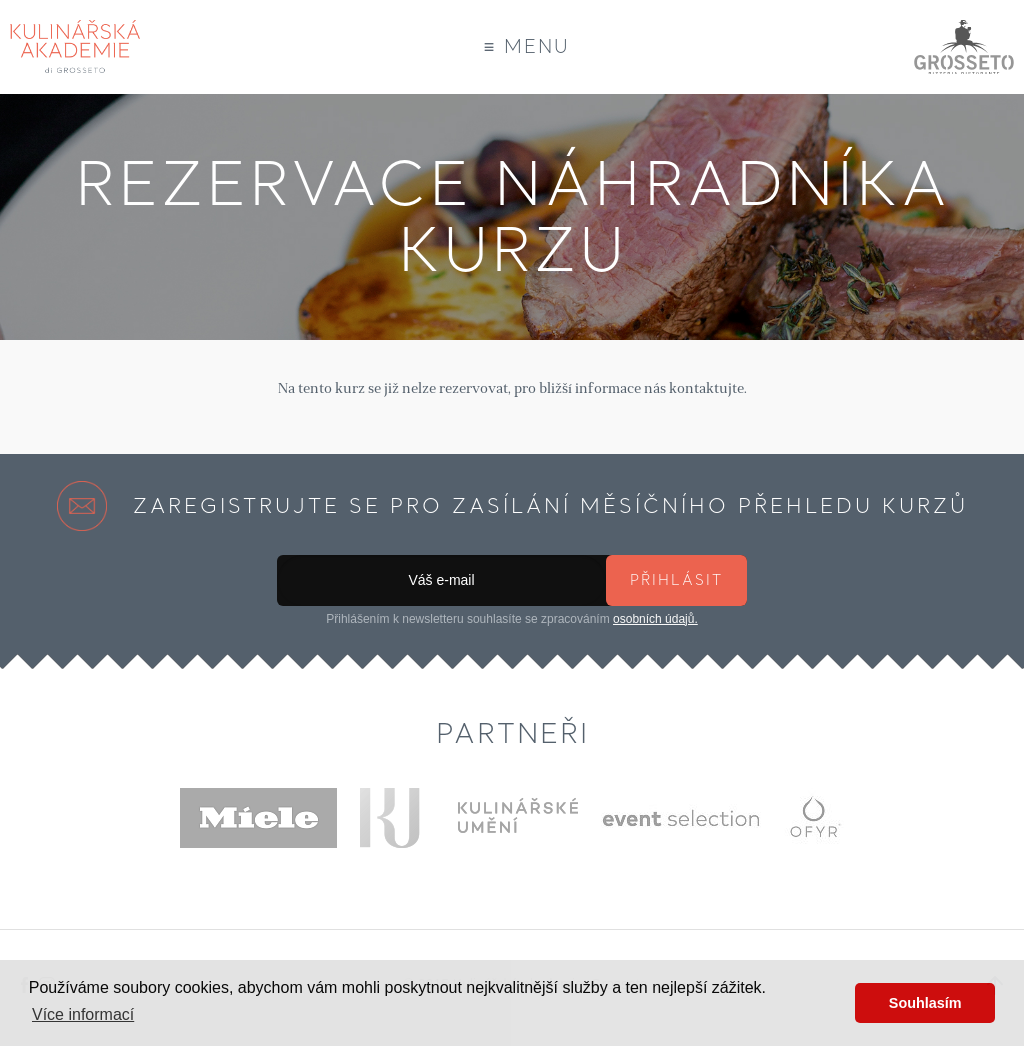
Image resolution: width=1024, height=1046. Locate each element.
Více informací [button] (83, 1014)
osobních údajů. (655, 619)
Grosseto (964, 47)
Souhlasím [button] (925, 1003)
